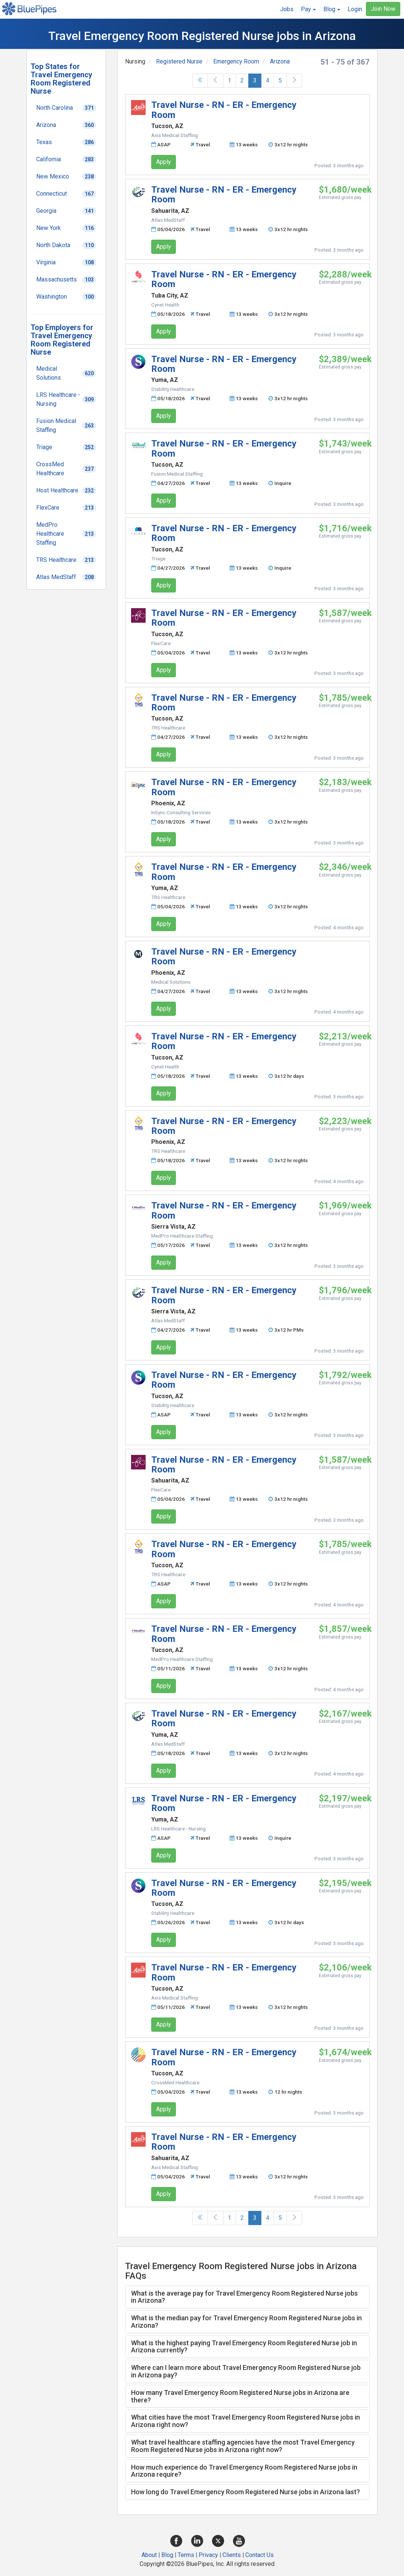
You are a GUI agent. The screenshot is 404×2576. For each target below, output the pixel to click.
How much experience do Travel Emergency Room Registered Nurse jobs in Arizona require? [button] (244, 2471)
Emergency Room (236, 61)
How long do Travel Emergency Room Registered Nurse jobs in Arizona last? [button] (245, 2492)
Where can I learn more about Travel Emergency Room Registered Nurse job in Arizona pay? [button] (246, 2371)
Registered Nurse (179, 61)
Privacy (208, 2554)
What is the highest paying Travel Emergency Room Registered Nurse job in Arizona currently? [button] (244, 2346)
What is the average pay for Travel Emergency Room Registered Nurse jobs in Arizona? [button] (244, 2297)
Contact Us (259, 2554)
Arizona (280, 61)
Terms (186, 2554)
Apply (163, 161)
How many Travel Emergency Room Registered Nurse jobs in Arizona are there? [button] (240, 2396)
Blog (167, 2554)
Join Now (383, 8)
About (149, 2554)
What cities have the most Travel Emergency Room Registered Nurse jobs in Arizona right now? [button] (245, 2421)
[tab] (247, 2297)
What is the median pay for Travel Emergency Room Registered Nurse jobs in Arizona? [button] (246, 2321)
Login (355, 9)
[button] (308, 9)
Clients (232, 2554)
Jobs (286, 9)
